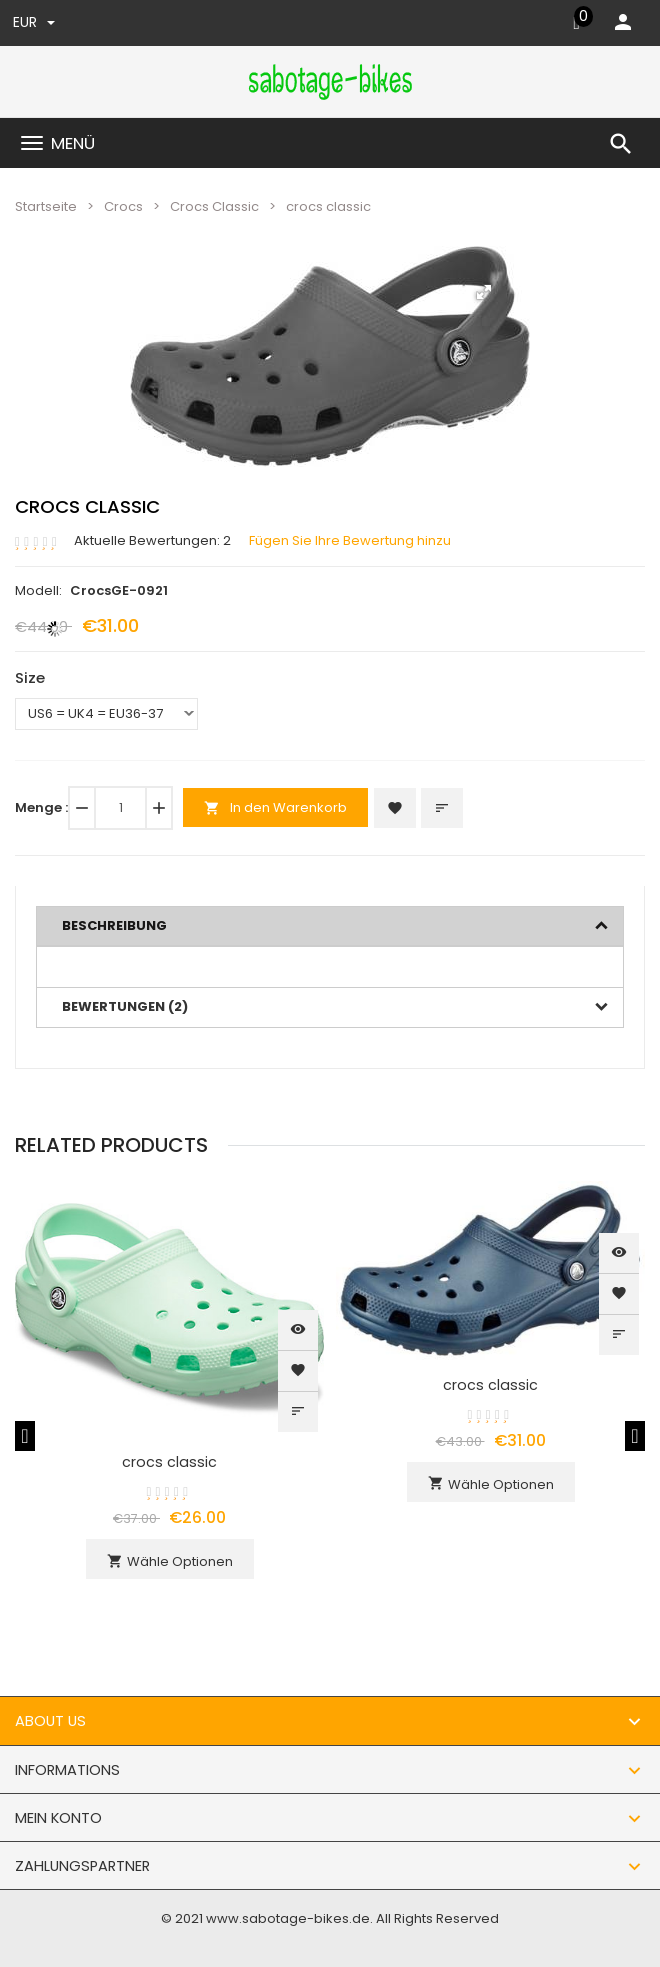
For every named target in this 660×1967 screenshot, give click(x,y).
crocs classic (169, 1462)
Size (30, 677)
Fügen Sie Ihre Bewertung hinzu (350, 541)
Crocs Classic (214, 206)
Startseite (46, 206)
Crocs (123, 206)
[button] (484, 292)
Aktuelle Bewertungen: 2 (152, 541)
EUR (34, 22)
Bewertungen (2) (125, 1006)
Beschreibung (114, 925)
